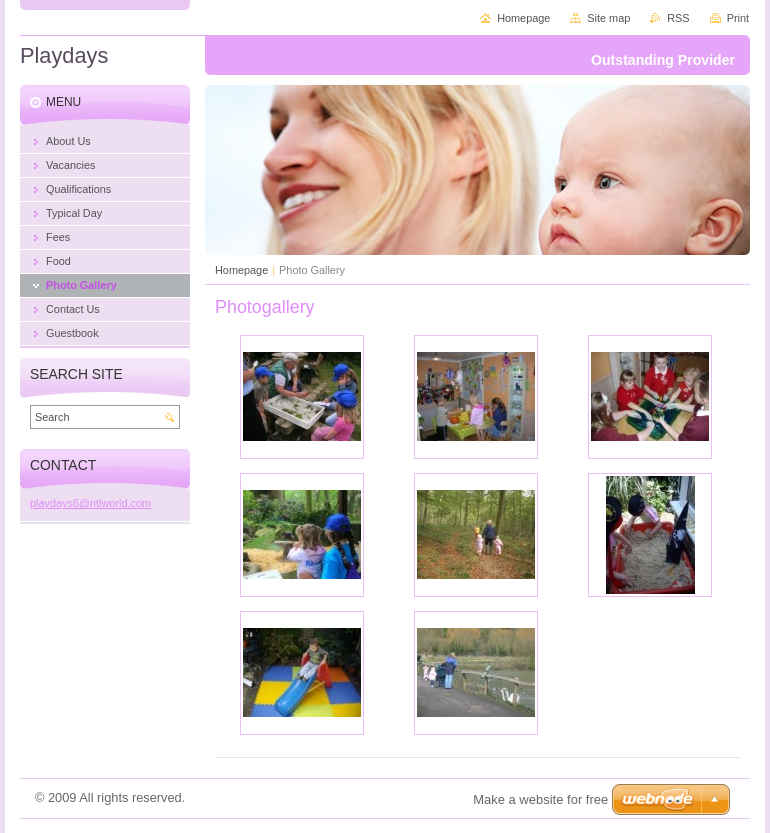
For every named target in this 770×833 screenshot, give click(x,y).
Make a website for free (540, 799)
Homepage (241, 270)
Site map (608, 18)
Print (738, 18)
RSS (678, 18)
